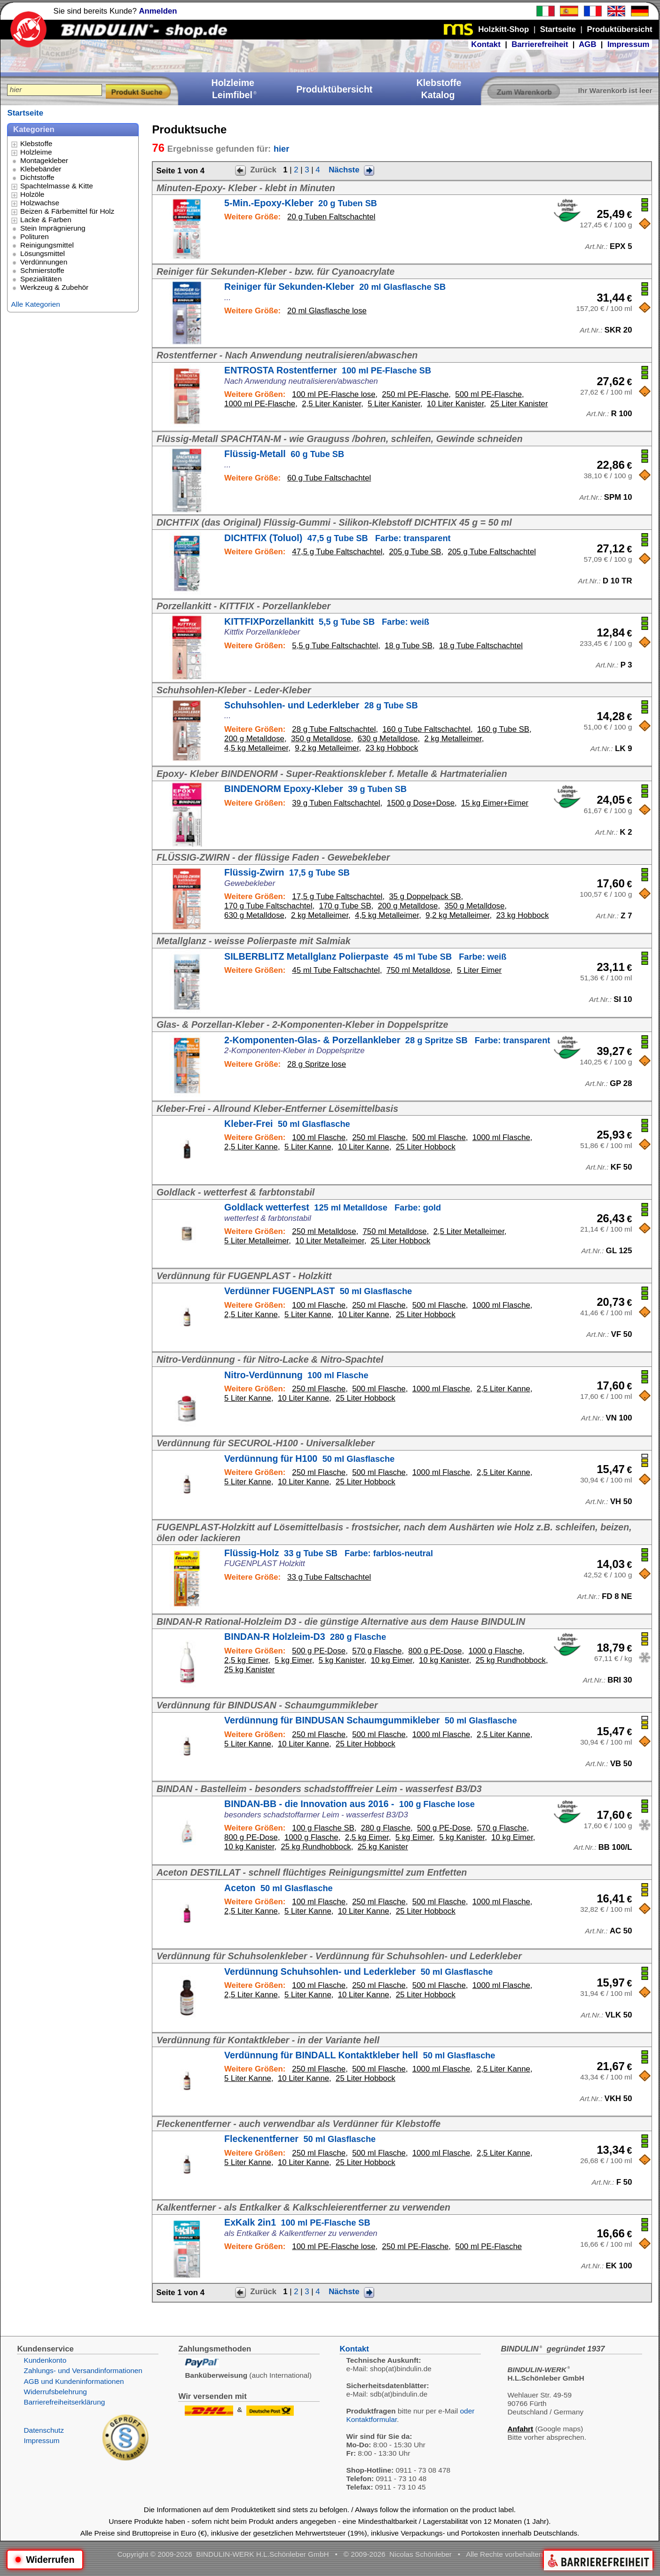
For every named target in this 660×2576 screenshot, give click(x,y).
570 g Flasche (376, 1650)
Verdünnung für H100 (309, 1458)
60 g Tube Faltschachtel (329, 477)
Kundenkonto (45, 2360)
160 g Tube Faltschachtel (427, 729)
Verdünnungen (43, 262)
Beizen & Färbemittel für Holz (67, 211)
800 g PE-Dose (435, 1650)
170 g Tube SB (345, 905)
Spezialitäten (41, 279)
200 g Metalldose (254, 738)
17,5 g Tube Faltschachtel (337, 896)
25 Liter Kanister (519, 403)
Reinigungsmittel (47, 245)
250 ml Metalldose (324, 1231)
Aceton (278, 1888)
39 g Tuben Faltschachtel (336, 803)
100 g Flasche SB (323, 1827)
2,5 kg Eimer (246, 1660)
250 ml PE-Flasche (415, 394)
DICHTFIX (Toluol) (337, 538)
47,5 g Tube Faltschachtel (337, 551)
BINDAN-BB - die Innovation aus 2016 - (349, 1804)
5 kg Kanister (341, 1660)
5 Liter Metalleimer (256, 1240)
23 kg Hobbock (391, 748)
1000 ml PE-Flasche (259, 403)
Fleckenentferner (300, 2139)
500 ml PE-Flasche (488, 394)
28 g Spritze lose (316, 1064)
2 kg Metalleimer (453, 738)
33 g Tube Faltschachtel (329, 1577)
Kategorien (34, 129)
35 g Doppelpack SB (425, 896)
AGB (587, 44)
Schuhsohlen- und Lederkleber (321, 705)
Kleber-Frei (287, 1123)
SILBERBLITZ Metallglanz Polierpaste (365, 956)
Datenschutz (44, 2430)
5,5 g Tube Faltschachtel (335, 645)
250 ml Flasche (379, 1137)
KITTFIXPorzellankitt (326, 621)
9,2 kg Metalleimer (327, 748)
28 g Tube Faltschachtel (334, 729)
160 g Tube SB (503, 729)
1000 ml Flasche (501, 1137)
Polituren (34, 237)
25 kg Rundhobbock (511, 1660)
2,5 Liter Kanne (251, 1146)
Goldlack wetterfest (332, 1207)
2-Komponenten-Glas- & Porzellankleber (387, 1040)
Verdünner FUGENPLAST (318, 1291)
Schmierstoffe (42, 270)
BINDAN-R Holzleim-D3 (305, 1636)
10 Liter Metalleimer (329, 1240)
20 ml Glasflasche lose (327, 310)
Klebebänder (40, 169)
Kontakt (485, 44)
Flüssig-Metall (284, 454)
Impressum (628, 44)
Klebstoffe (36, 143)
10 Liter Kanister (455, 403)
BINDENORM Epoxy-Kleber (315, 789)
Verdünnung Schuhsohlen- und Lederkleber (358, 1971)
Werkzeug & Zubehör (54, 287)
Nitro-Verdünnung (296, 1375)
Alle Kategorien (35, 304)
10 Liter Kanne (363, 1146)
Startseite (25, 113)
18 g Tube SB (408, 645)
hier (281, 149)
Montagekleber (44, 160)
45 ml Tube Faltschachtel (336, 970)
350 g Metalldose (321, 738)
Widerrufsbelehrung (55, 2392)
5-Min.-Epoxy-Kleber (300, 203)
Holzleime (36, 152)
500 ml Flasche (439, 1137)
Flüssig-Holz (328, 1553)
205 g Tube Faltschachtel (492, 551)
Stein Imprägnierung (53, 228)
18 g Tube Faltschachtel (481, 645)
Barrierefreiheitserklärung (64, 2402)
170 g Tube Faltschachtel (268, 905)
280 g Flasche (385, 1827)
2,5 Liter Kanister (331, 403)
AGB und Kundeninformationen (74, 2381)
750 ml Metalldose (418, 970)
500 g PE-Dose (319, 1650)
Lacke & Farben (45, 220)
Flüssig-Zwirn (287, 872)
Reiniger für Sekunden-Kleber (335, 286)
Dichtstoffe (37, 177)
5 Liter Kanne (307, 1146)
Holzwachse (39, 203)
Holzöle (32, 194)
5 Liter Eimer (479, 970)
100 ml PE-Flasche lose (333, 394)
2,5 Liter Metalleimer (468, 1231)
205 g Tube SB (415, 551)
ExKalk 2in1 (297, 2222)
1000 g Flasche (495, 1650)
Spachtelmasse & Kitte (56, 186)
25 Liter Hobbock (426, 1146)
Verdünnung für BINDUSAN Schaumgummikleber (370, 1720)
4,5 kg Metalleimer (256, 748)
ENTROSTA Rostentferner (327, 370)
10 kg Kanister (444, 1660)
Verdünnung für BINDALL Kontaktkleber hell (359, 2055)
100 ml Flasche (319, 1137)
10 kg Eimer (392, 1660)
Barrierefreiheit (539, 44)
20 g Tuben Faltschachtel (331, 216)
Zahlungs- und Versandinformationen (83, 2370)
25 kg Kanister (249, 1669)
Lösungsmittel (42, 253)
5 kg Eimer (293, 1660)
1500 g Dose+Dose (421, 803)
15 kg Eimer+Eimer (494, 803)
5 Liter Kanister (394, 403)
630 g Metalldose (388, 738)
